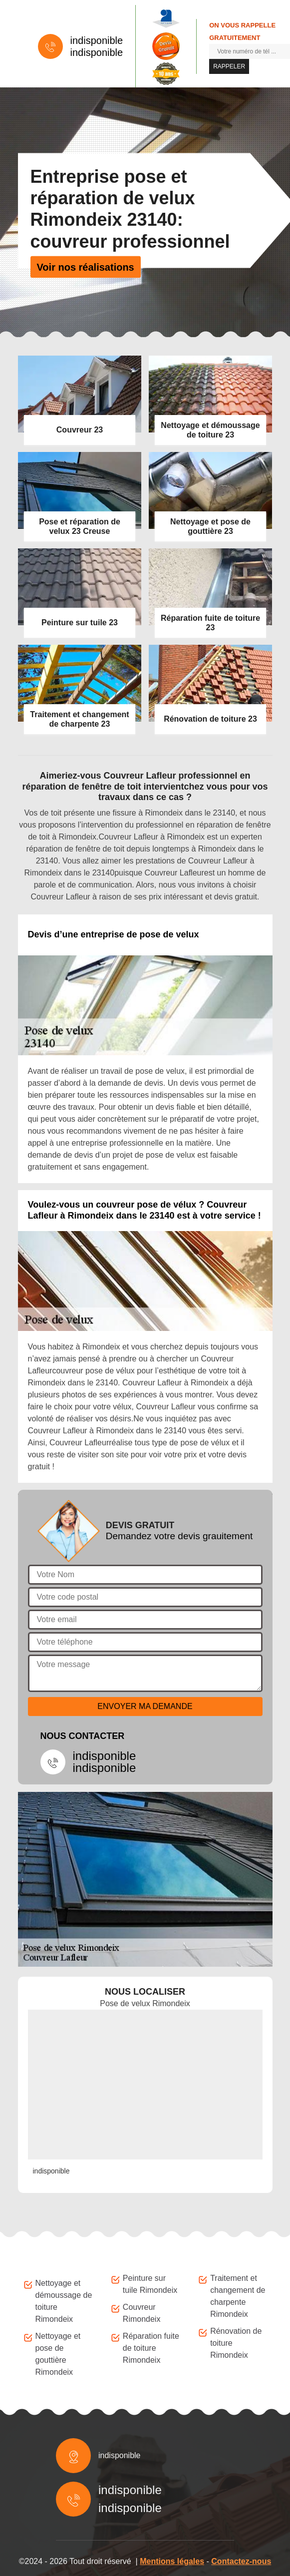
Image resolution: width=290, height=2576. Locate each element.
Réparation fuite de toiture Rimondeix (151, 2348)
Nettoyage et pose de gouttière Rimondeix (58, 2354)
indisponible (96, 40)
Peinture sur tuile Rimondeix (150, 2284)
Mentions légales (172, 2561)
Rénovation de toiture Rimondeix (236, 2343)
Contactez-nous (241, 2561)
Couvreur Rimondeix (142, 2313)
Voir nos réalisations (85, 266)
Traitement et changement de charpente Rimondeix (237, 2296)
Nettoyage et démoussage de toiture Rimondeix (63, 2301)
